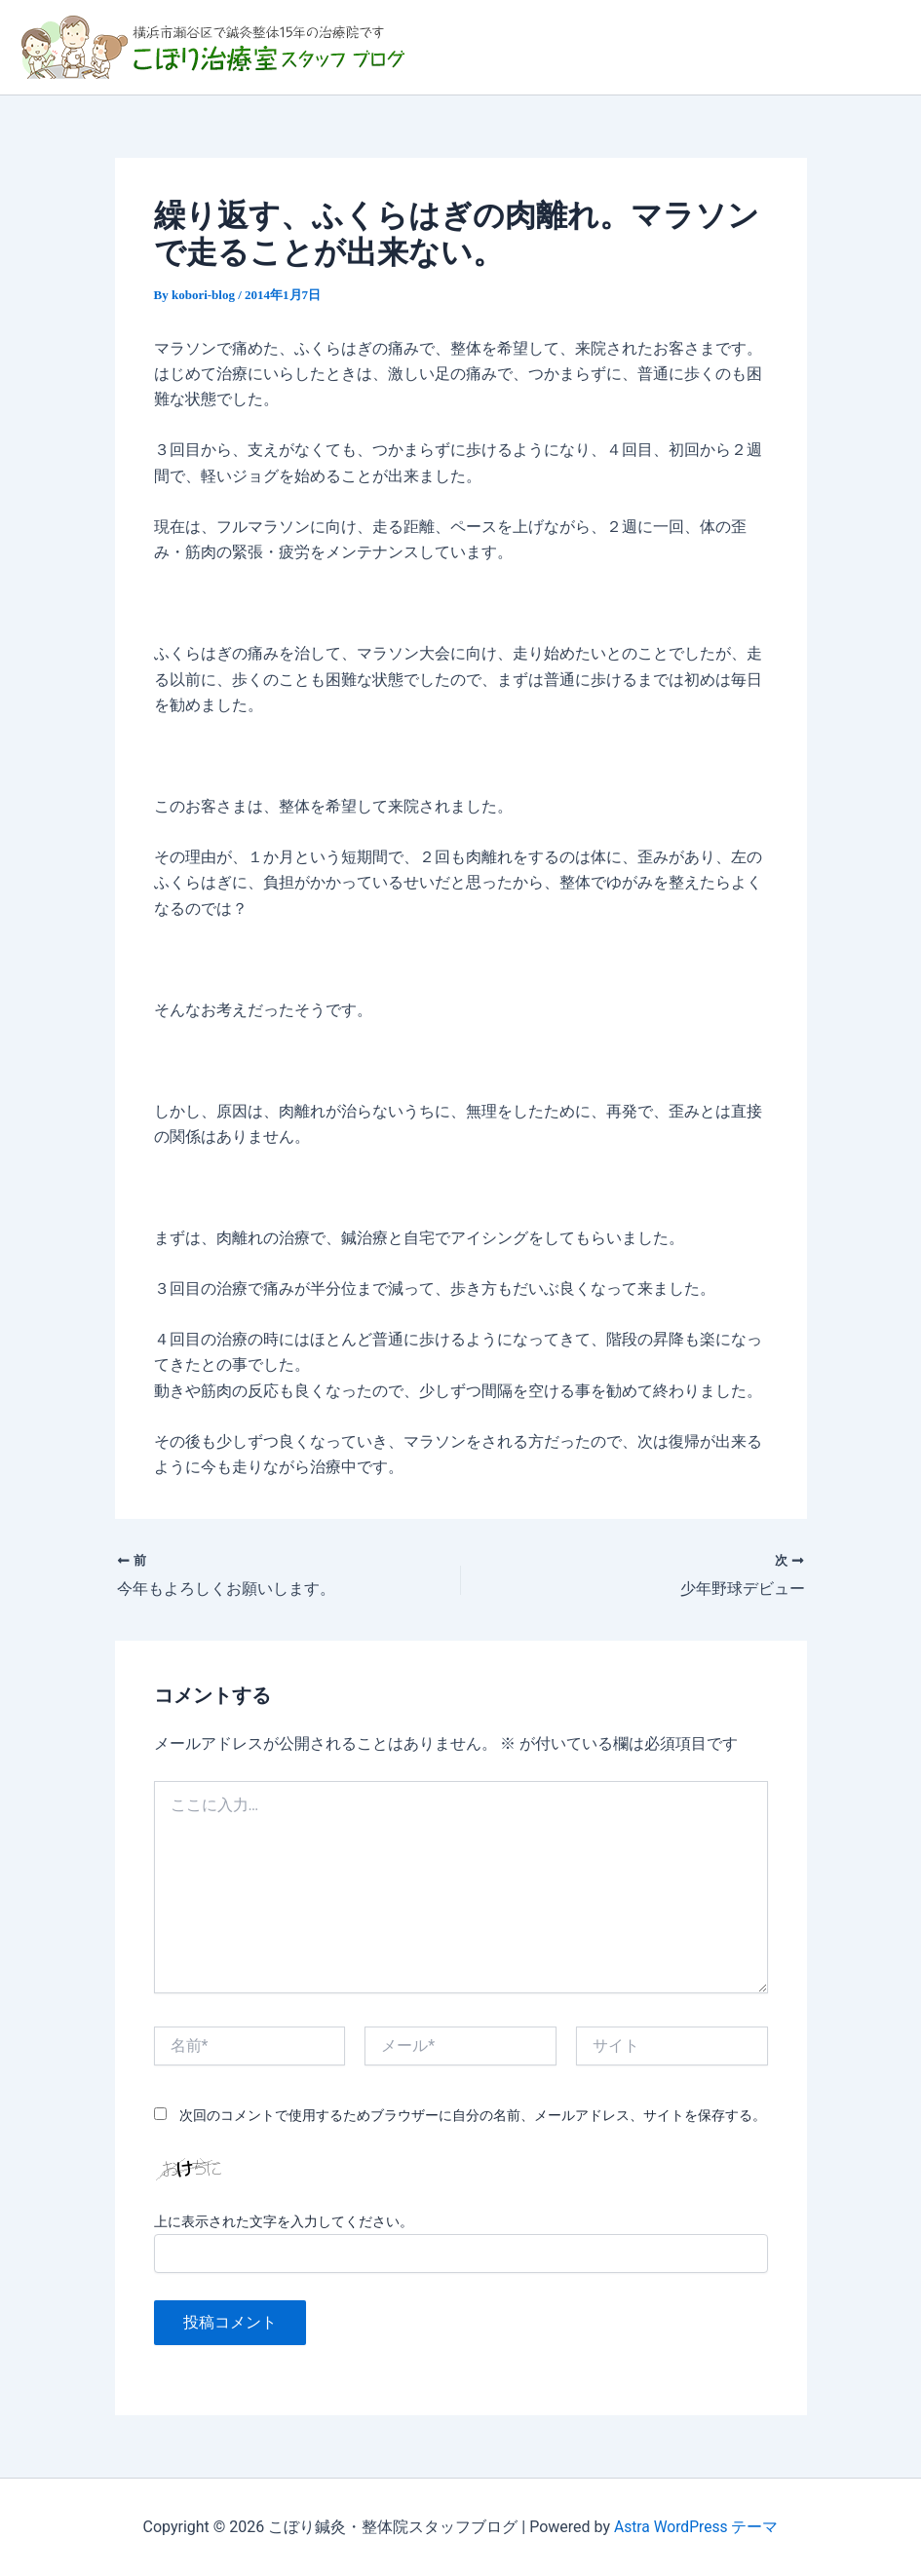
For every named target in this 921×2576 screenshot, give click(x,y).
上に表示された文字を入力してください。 (283, 2221)
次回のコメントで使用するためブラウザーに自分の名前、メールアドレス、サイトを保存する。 (472, 2115)
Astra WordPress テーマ (696, 2527)
